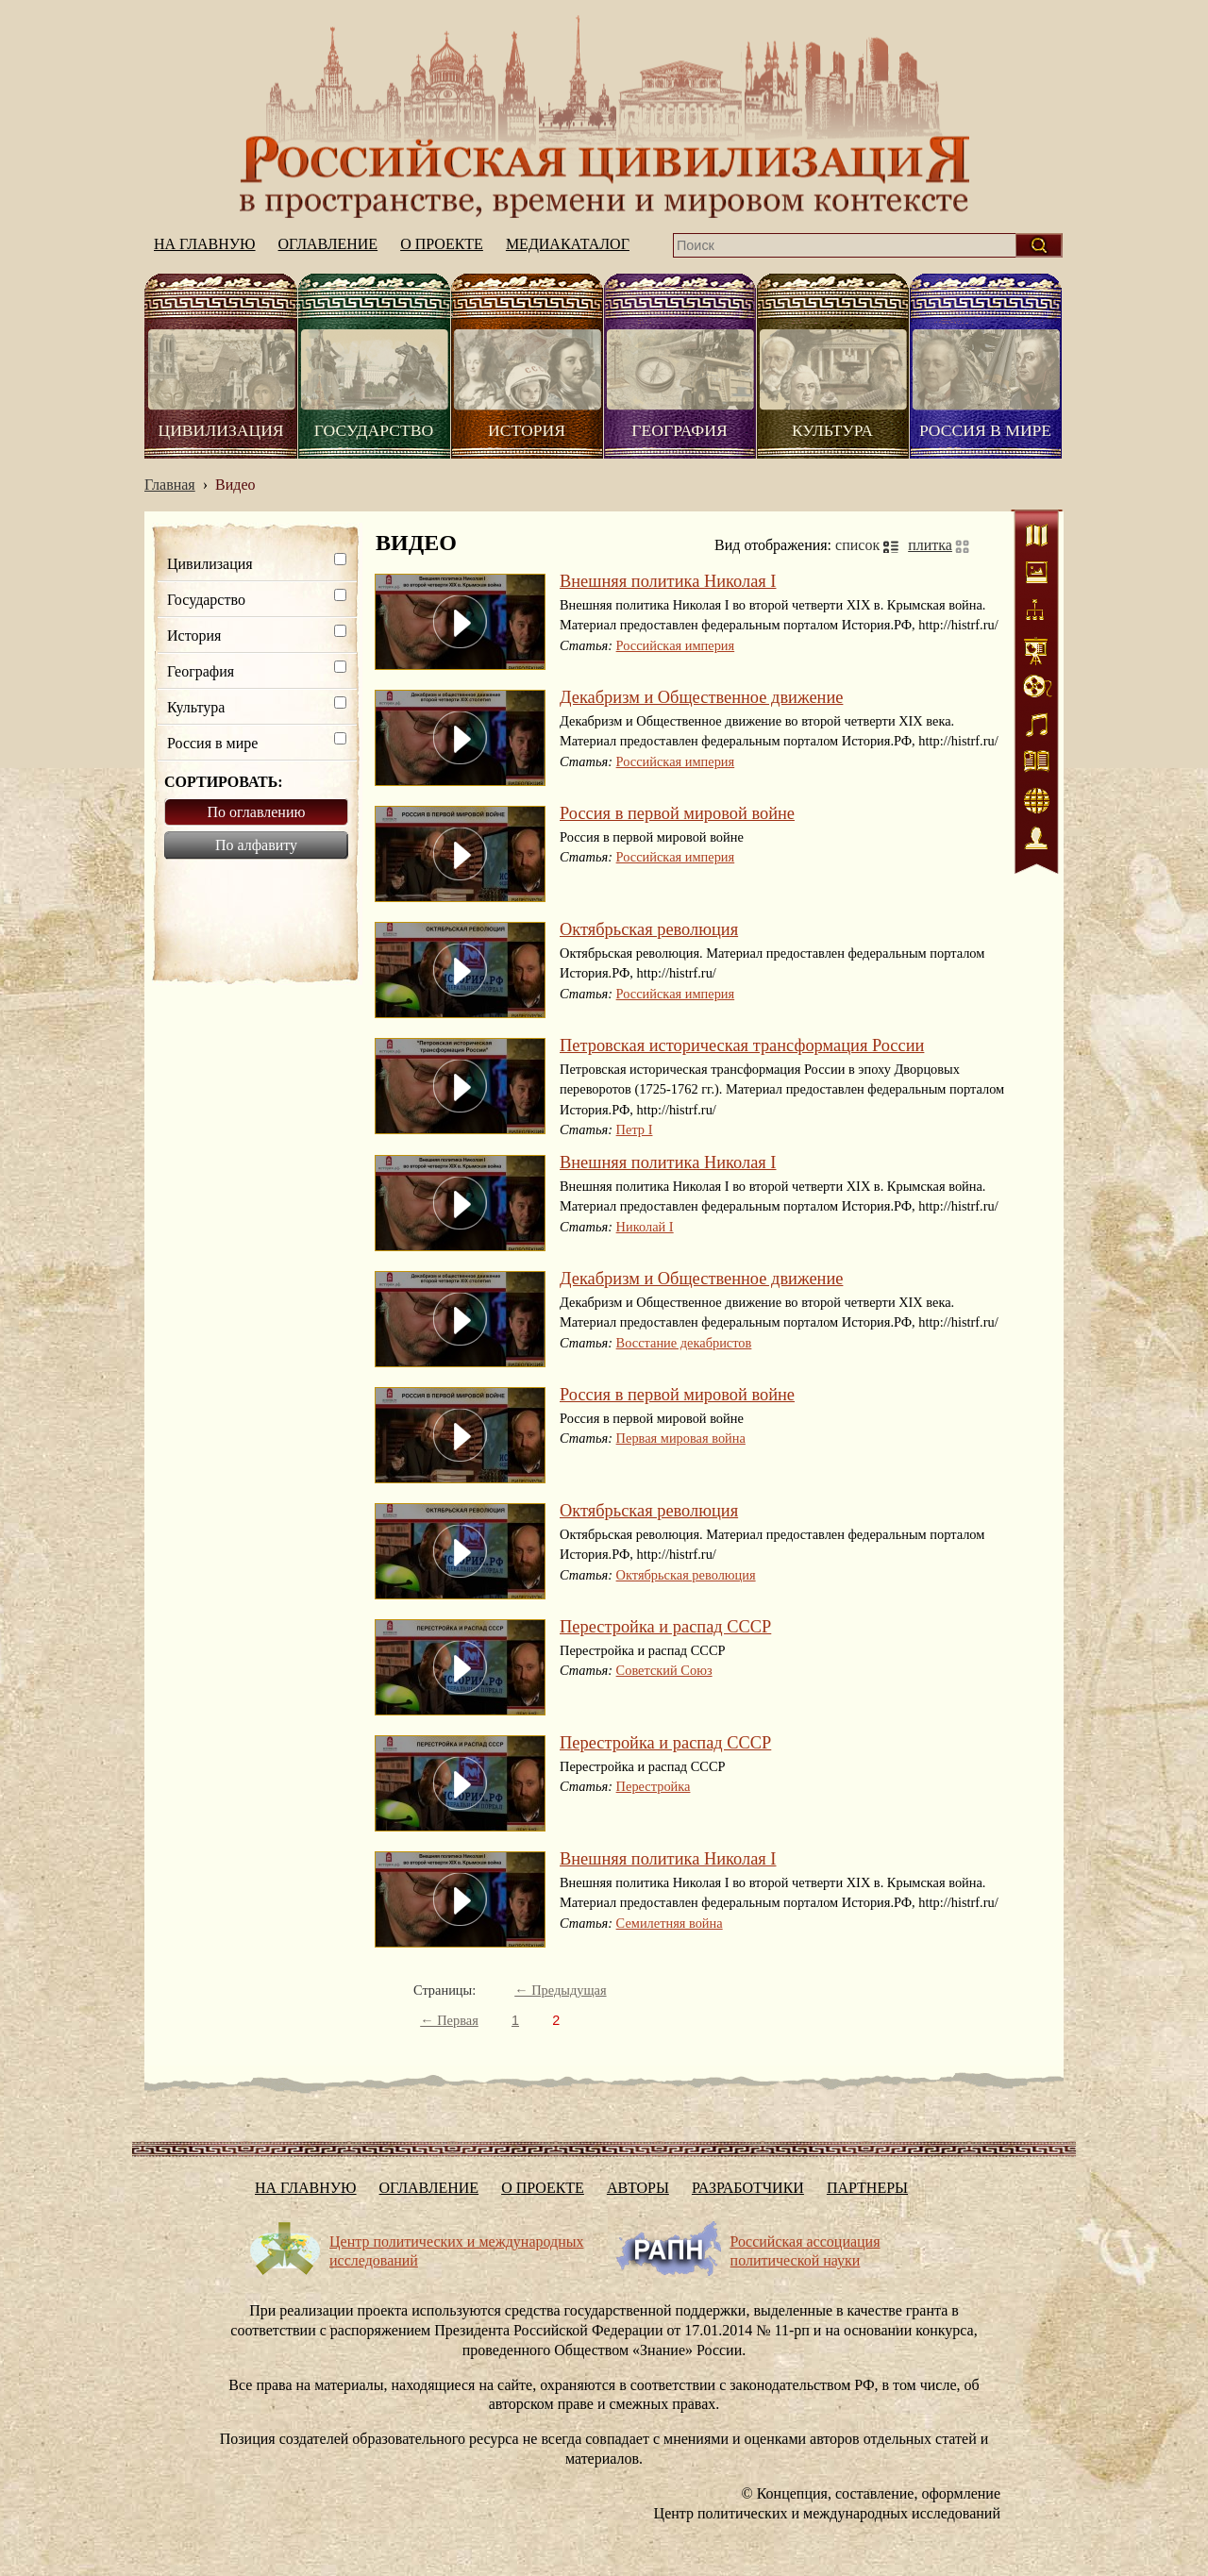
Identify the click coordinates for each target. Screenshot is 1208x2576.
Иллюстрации (1037, 575)
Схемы (1037, 613)
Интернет (1037, 802)
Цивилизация (220, 430)
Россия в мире (985, 430)
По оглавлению (257, 812)
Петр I (634, 1129)
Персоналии (1037, 840)
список (857, 545)
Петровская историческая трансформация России (742, 1045)
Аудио (1037, 726)
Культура (832, 430)
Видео (1037, 689)
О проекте (441, 244)
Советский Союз (664, 1670)
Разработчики (748, 2188)
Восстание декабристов (684, 1342)
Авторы (638, 2188)
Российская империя (675, 645)
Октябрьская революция (649, 929)
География (679, 430)
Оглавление (328, 244)
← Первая (449, 2020)
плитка (930, 545)
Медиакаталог (567, 244)
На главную (604, 116)
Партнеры (867, 2188)
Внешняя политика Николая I (668, 581)
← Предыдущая (560, 1990)
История (526, 430)
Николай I (645, 1226)
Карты (1037, 538)
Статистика (1037, 651)
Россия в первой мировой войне (677, 813)
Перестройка (653, 1786)
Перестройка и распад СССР (665, 1626)
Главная (169, 485)
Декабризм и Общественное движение (701, 697)
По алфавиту (256, 845)
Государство (373, 430)
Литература (1037, 764)
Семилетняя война (669, 1923)
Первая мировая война (681, 1438)
